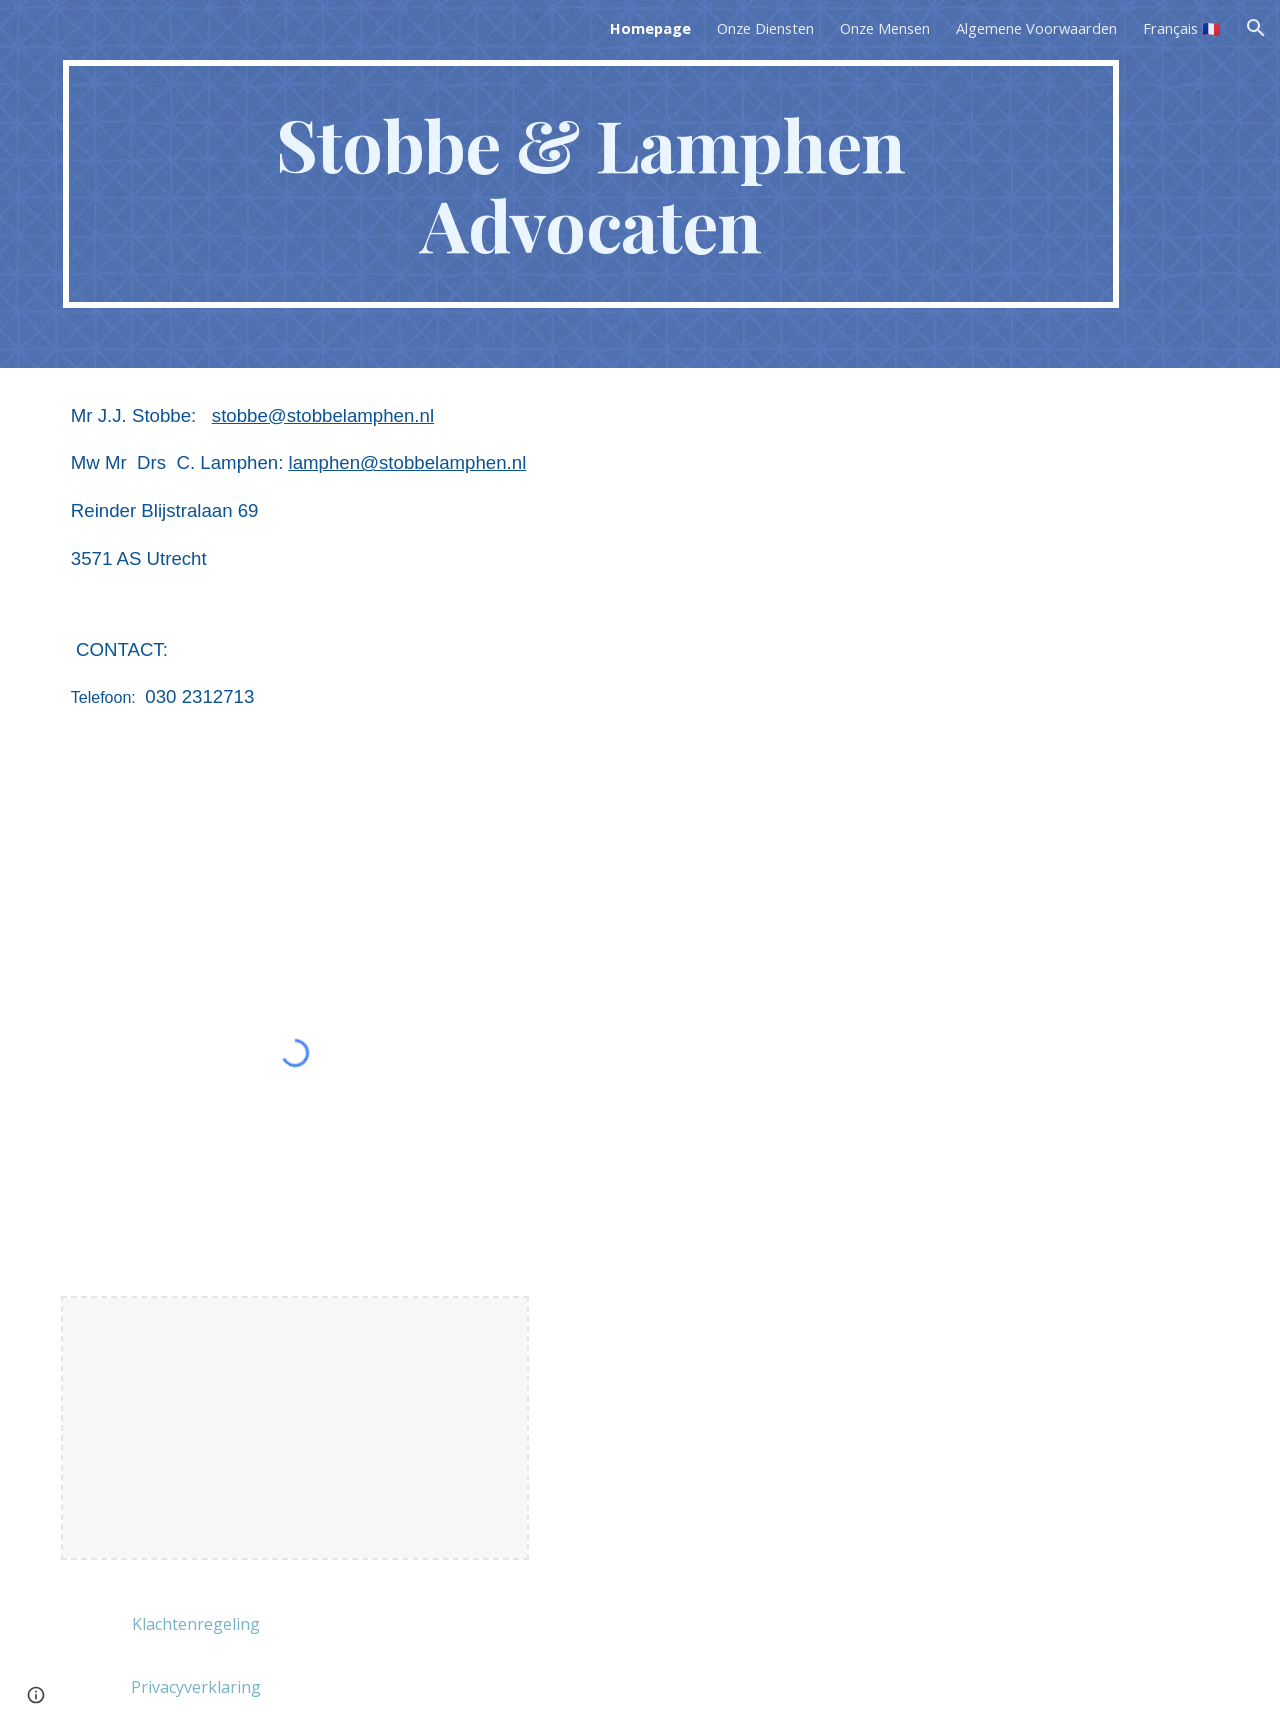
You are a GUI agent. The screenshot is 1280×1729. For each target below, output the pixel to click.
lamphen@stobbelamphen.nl (408, 462)
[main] (591, 184)
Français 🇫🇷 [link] (1181, 28)
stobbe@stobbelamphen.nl (323, 415)
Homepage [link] (650, 28)
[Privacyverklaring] (196, 1687)
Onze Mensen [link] (885, 28)
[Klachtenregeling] (196, 1624)
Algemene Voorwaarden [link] (1036, 28)
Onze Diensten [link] (765, 28)
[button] (1256, 28)
